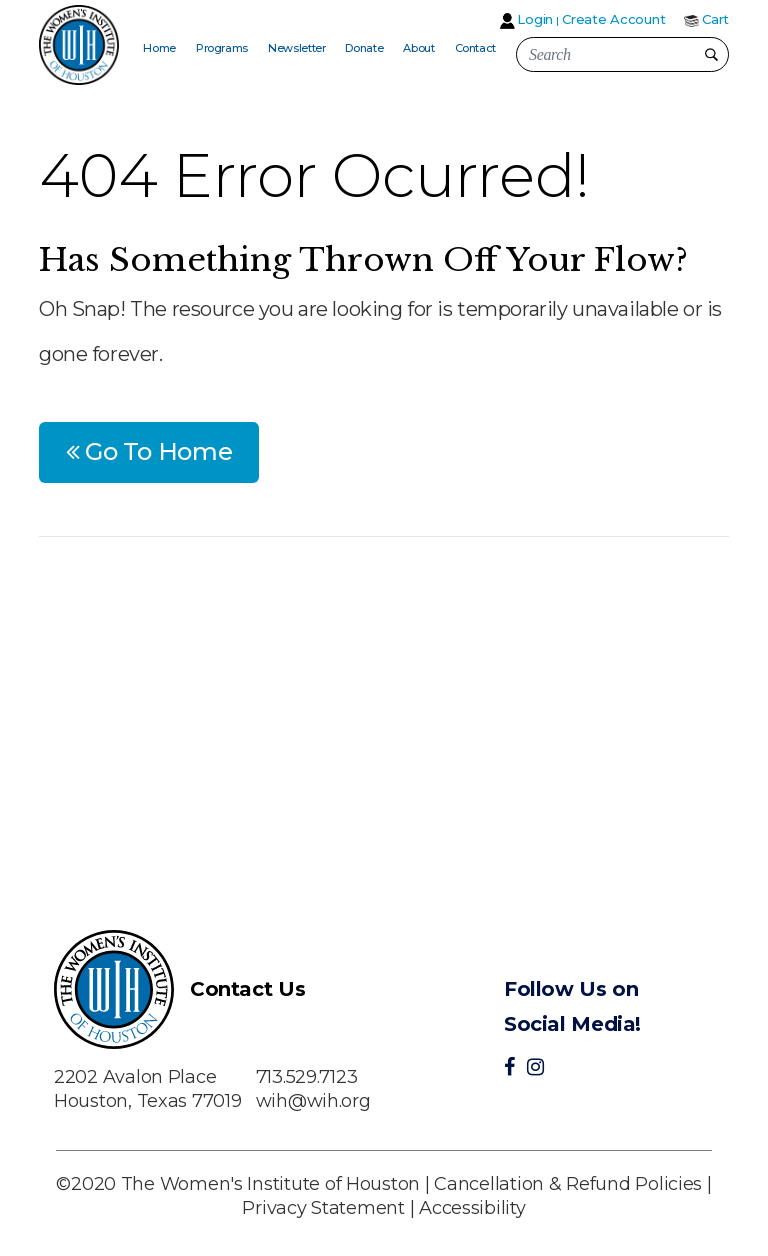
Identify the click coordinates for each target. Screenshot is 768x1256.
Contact (475, 48)
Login (535, 19)
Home (159, 48)
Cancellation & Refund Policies (568, 1184)
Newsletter (296, 48)
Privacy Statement (323, 1208)
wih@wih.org (313, 1101)
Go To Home (149, 451)
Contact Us (247, 989)
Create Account (613, 19)
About (418, 48)
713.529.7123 (307, 1077)
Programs (222, 48)
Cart (715, 19)
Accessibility (472, 1208)
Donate (364, 48)
